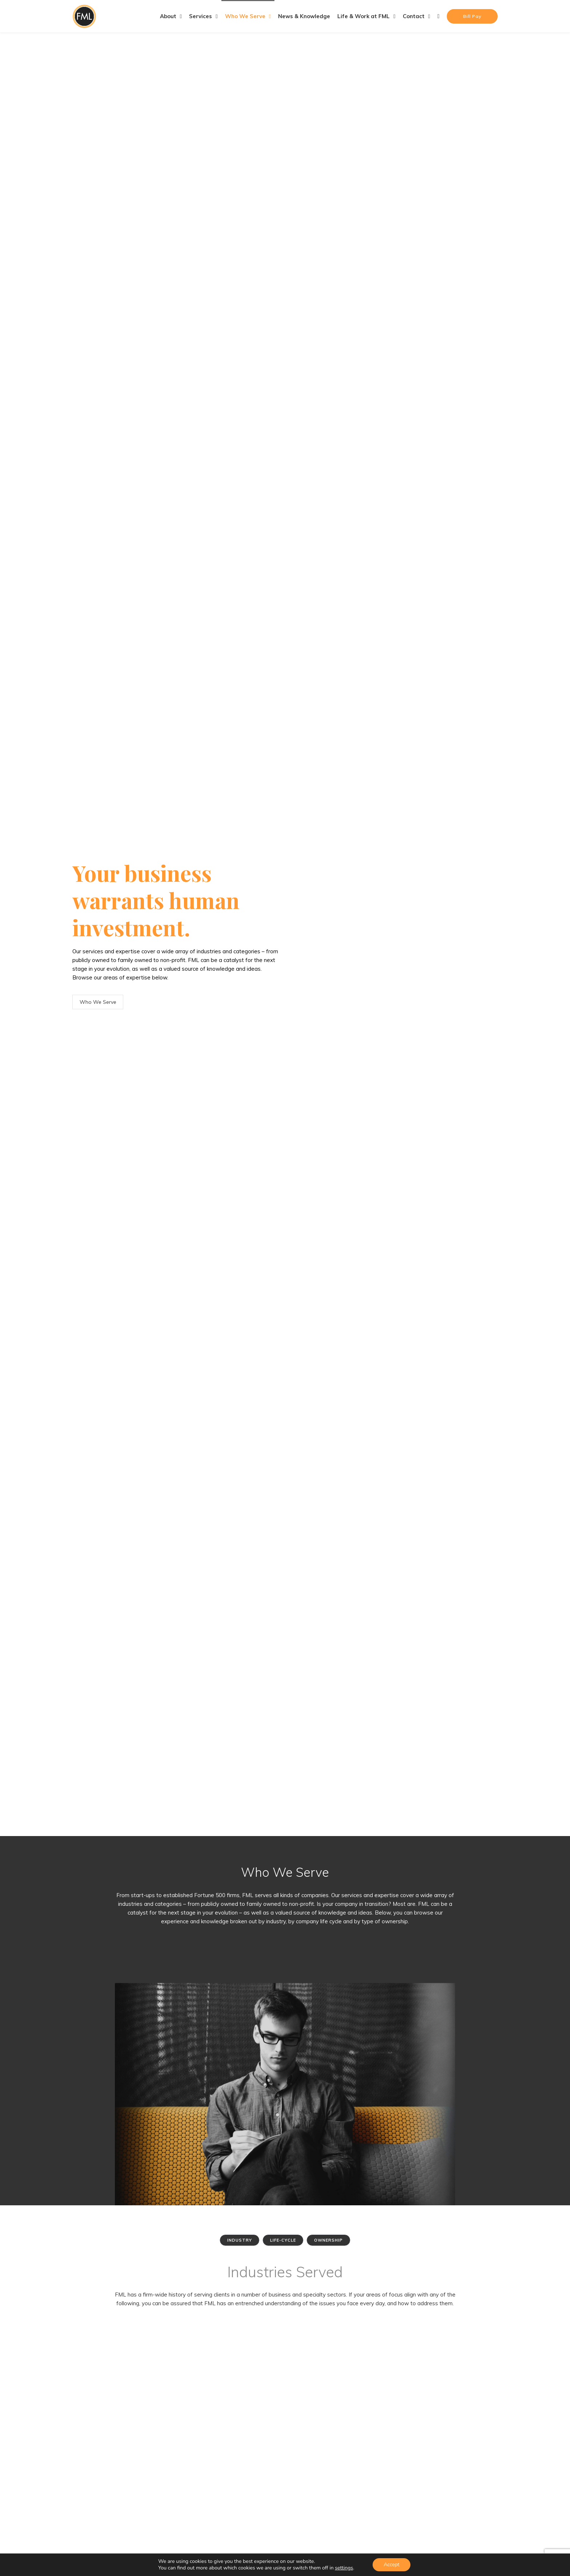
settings (344, 2568)
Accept (391, 2564)
